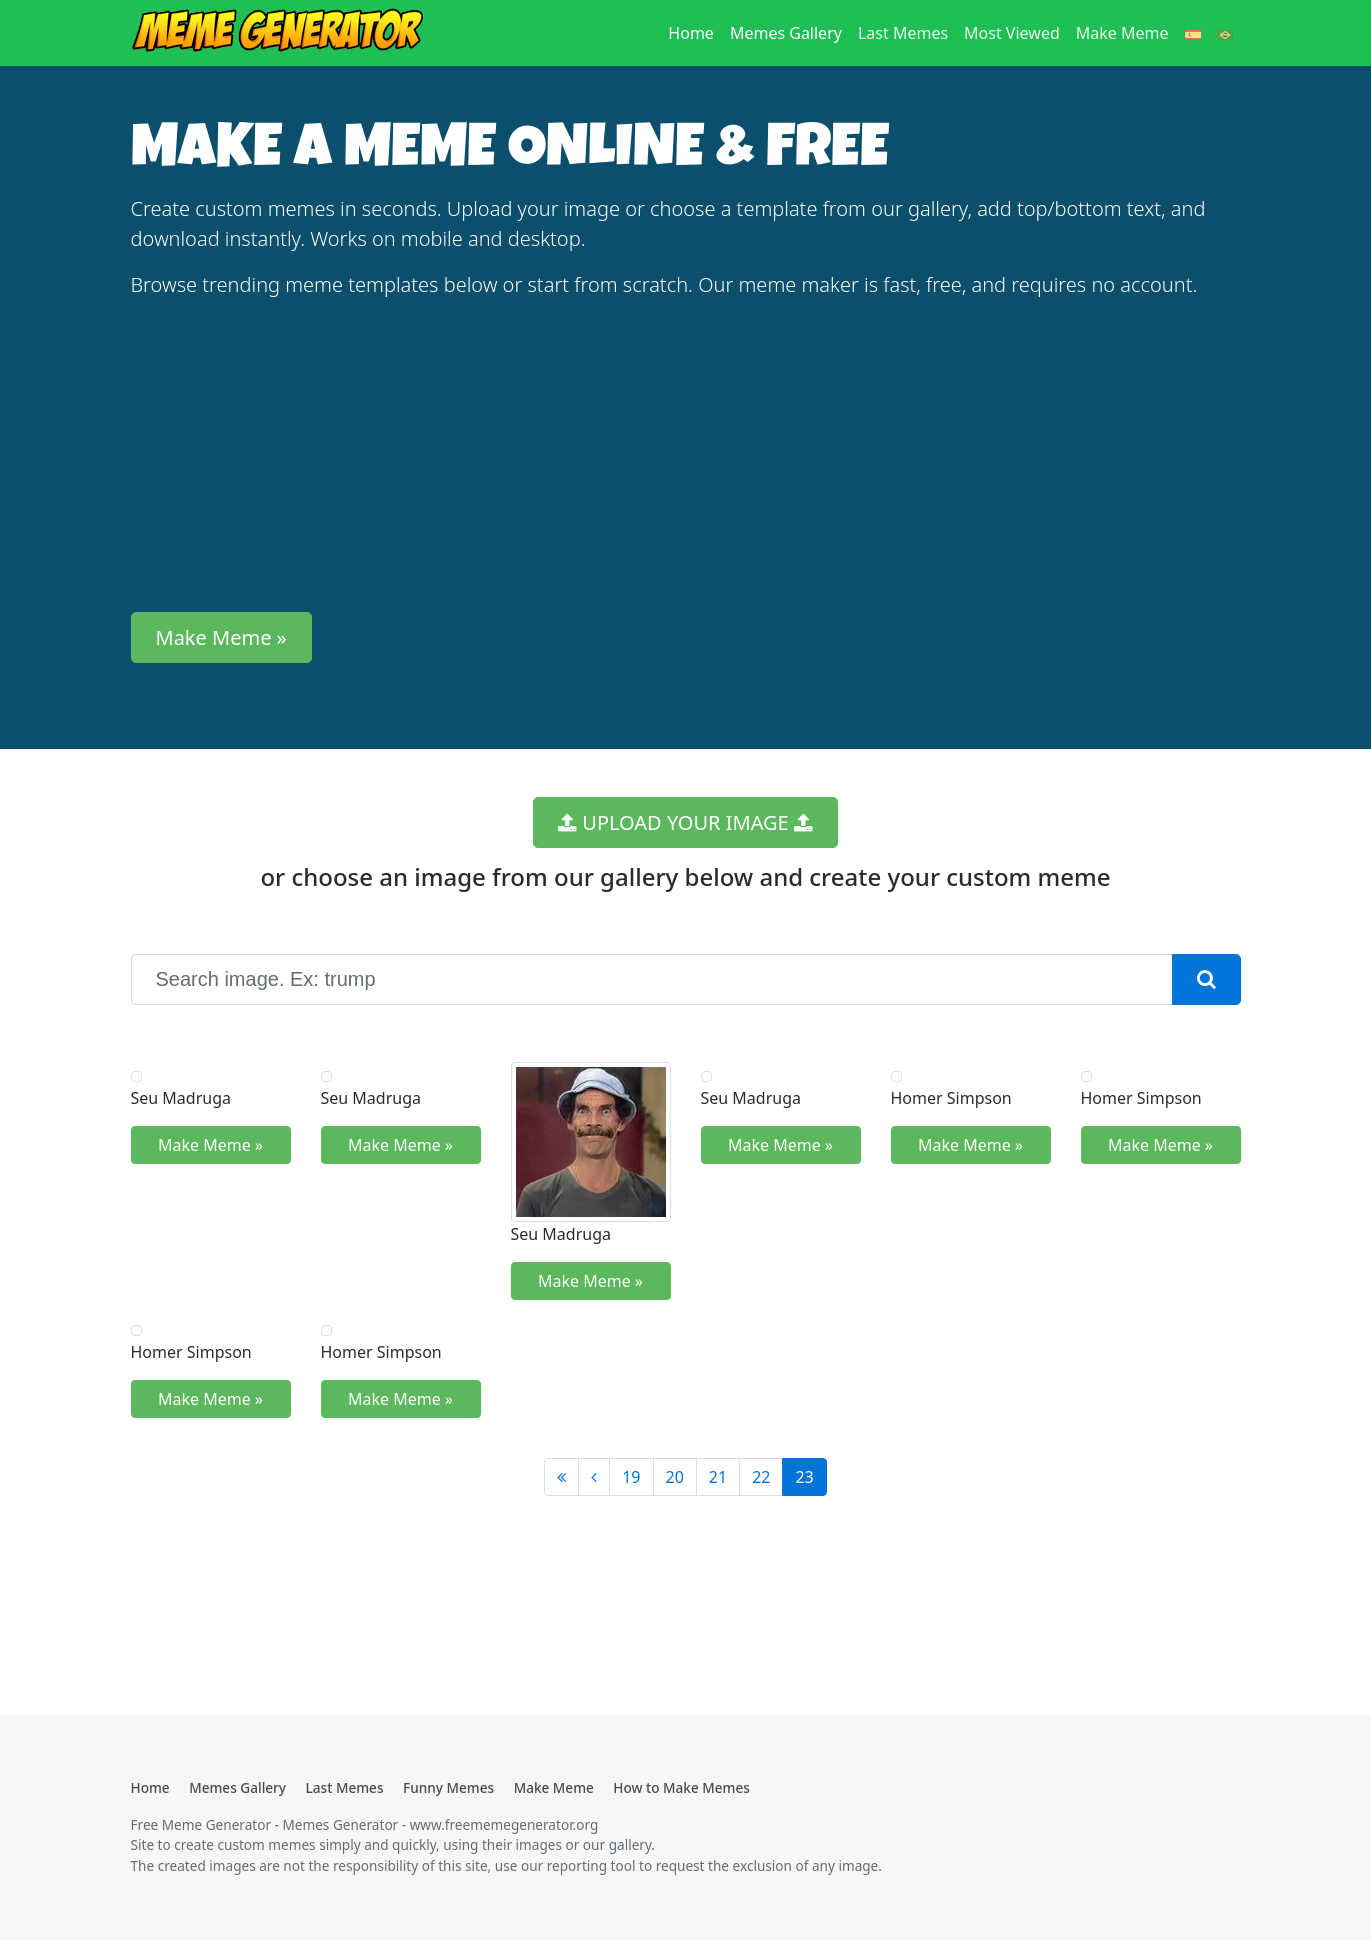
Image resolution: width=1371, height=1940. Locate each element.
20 (675, 1477)
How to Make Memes (681, 1787)
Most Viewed (1012, 33)
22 (761, 1477)
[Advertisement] (686, 456)
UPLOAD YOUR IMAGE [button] (685, 822)
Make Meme (1122, 33)
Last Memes (903, 33)
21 (718, 1477)
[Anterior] (594, 1477)
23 (804, 1477)
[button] (1206, 979)
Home (695, 32)
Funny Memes (448, 1787)
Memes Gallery (786, 33)
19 (631, 1477)
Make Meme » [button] (221, 637)
